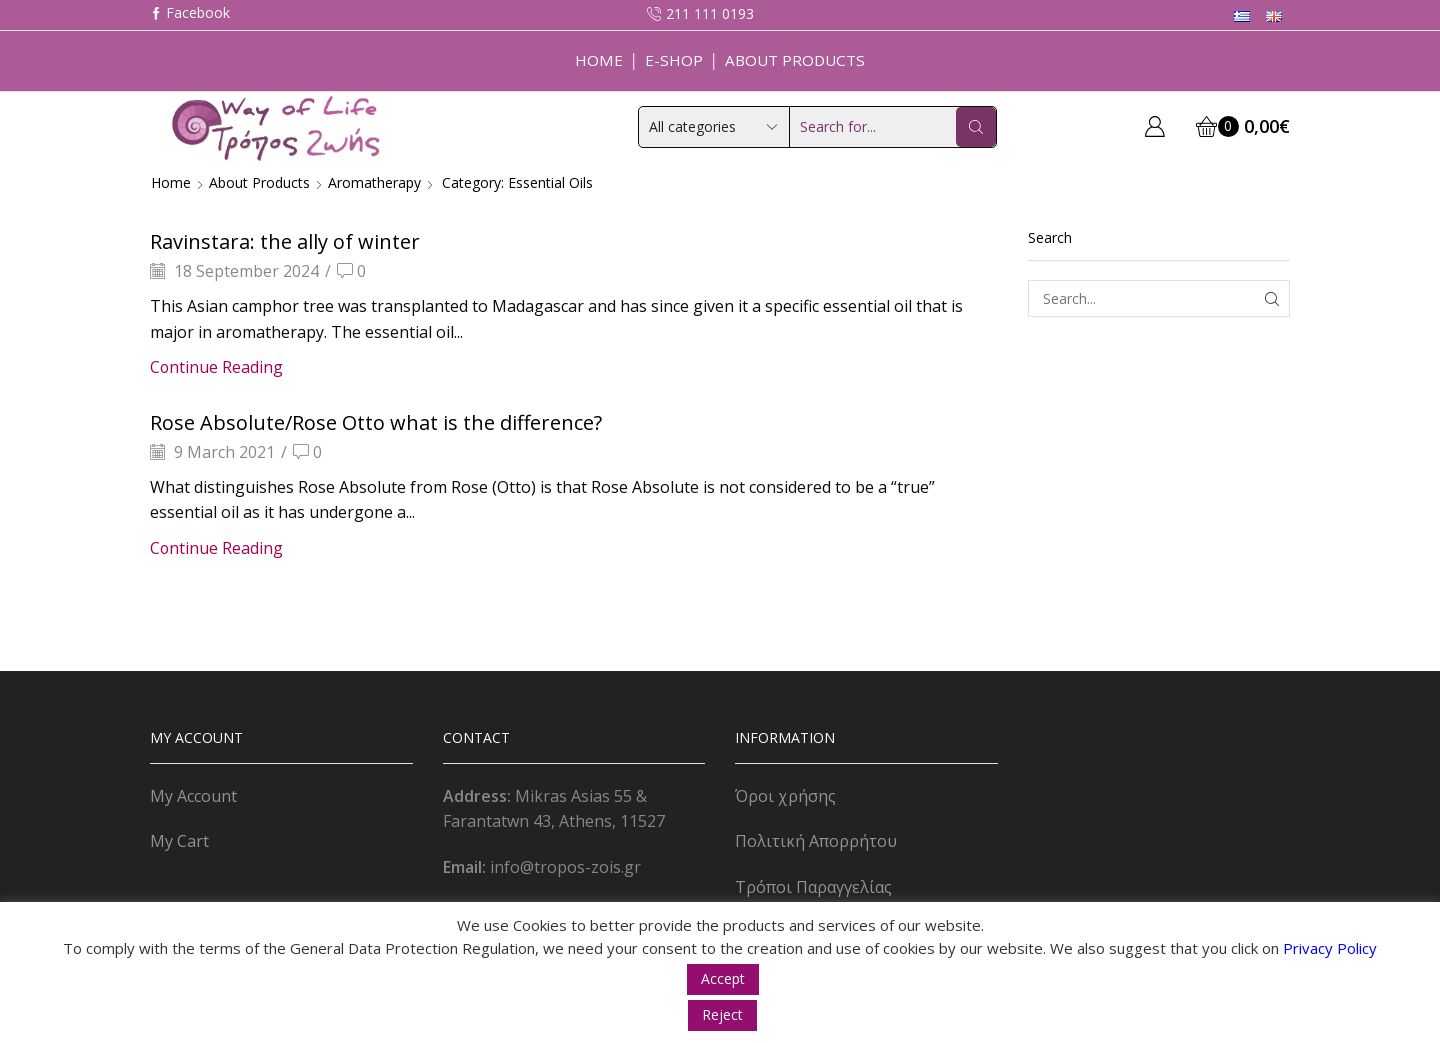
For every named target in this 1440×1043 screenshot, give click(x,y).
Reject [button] (722, 1014)
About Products (795, 60)
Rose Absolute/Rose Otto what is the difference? (376, 422)
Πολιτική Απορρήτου (816, 841)
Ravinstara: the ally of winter (285, 241)
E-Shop (674, 60)
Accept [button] (723, 978)
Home (599, 60)
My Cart (179, 841)
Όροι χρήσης (785, 796)
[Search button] (976, 127)
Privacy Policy (1330, 948)
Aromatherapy (374, 182)
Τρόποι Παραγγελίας (813, 887)
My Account (193, 796)
